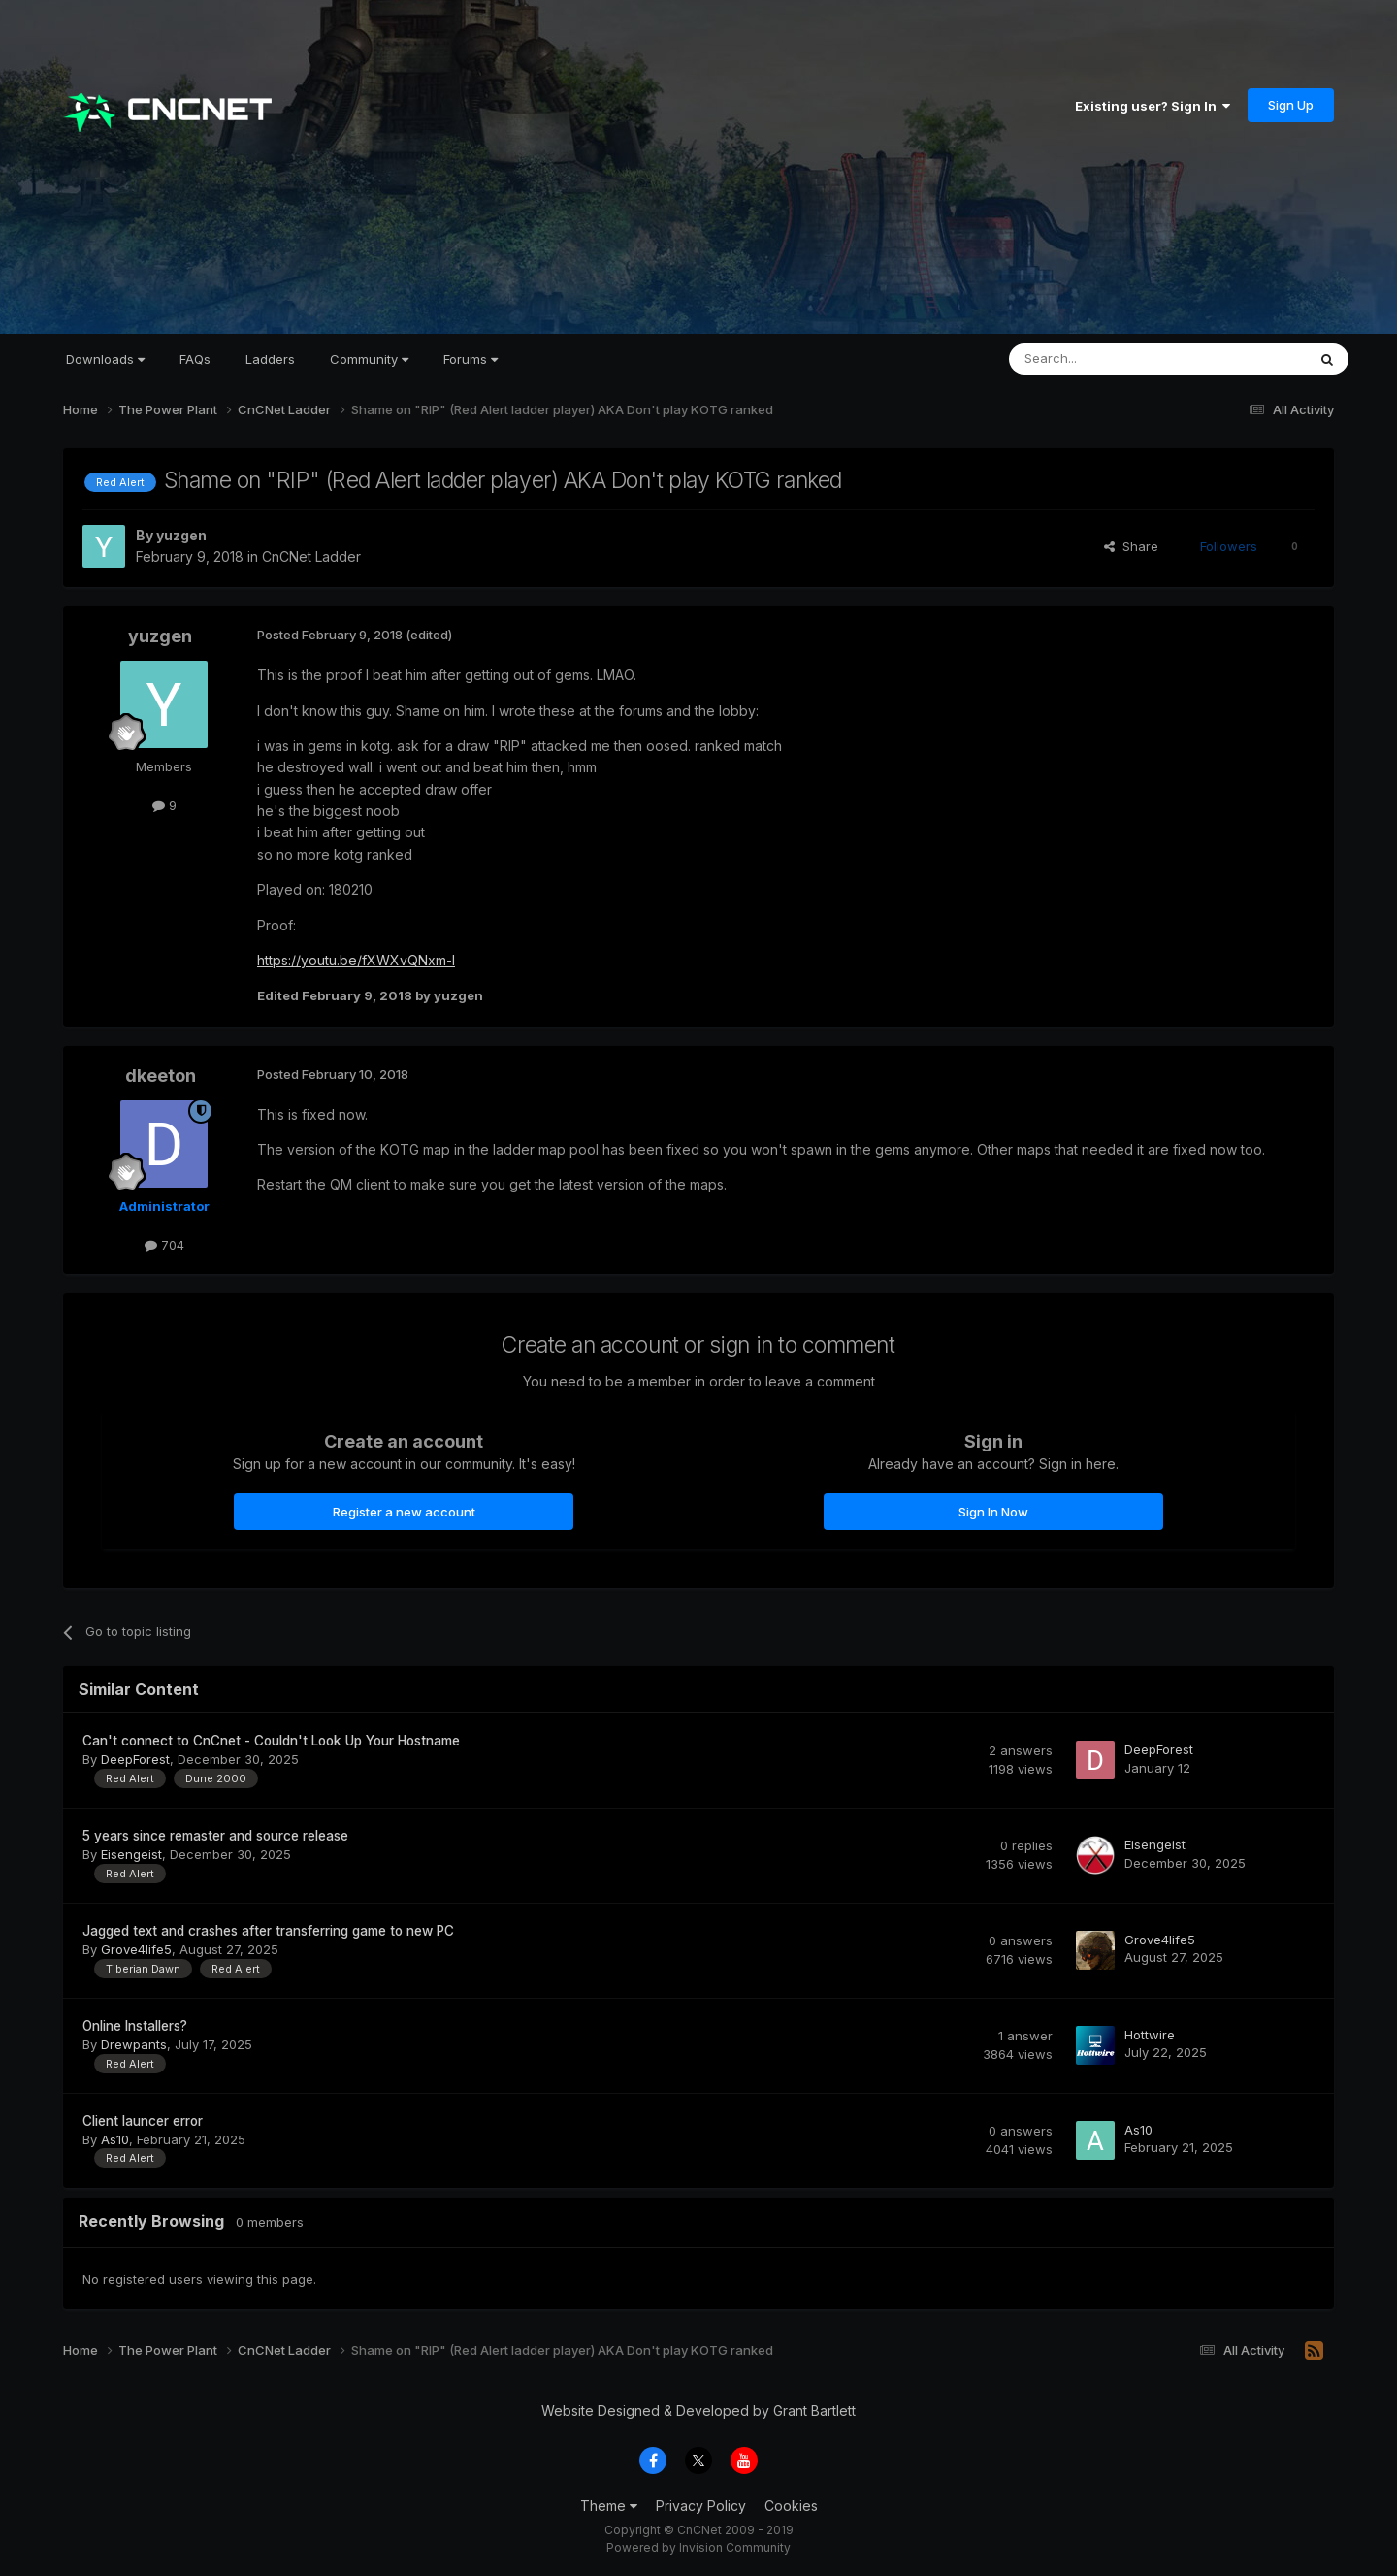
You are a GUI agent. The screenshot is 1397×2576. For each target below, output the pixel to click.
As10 (115, 2139)
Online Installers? (134, 2026)
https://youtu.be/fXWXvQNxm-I (356, 960)
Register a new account (404, 1511)
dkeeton (160, 1075)
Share (1131, 546)
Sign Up (1291, 105)
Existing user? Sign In (1152, 106)
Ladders (270, 359)
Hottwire (1149, 2034)
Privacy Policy (701, 2505)
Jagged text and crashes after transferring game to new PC (268, 1931)
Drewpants (134, 2044)
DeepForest (135, 1759)
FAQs (195, 359)
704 (164, 1245)
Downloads (105, 359)
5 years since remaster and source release (215, 1835)
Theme (608, 2505)
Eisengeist (131, 1854)
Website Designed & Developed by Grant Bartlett (698, 2410)
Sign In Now (993, 1511)
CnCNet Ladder (311, 556)
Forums (470, 359)
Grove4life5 (136, 1949)
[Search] (1108, 359)
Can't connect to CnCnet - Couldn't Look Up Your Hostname (271, 1740)
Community (369, 359)
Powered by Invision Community (698, 2547)
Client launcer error (142, 2121)
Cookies (791, 2505)
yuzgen (181, 535)
